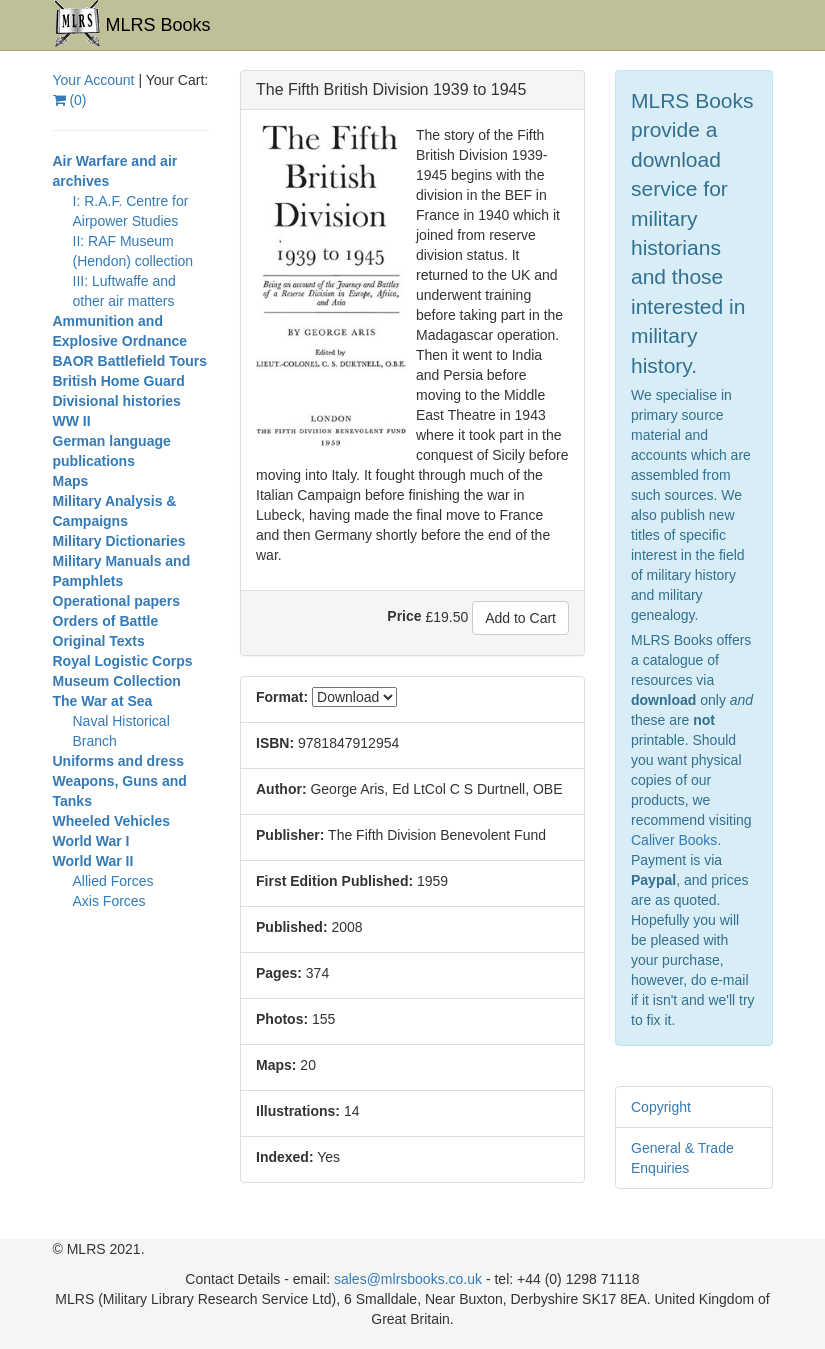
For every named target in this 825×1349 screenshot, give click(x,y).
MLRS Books (132, 24)
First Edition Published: (334, 881)
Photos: (282, 1019)
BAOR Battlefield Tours (130, 361)
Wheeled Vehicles (112, 821)
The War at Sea (103, 701)
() (70, 100)
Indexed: (285, 1157)
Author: (281, 789)
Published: (292, 927)
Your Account (94, 80)
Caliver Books (674, 840)
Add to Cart (520, 618)
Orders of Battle (106, 621)
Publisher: (290, 835)
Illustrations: (298, 1111)
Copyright (661, 1107)
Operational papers (117, 601)
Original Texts (99, 641)
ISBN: (275, 743)
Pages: (279, 973)
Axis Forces (109, 901)
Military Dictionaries (119, 541)
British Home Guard (119, 381)
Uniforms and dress (118, 761)
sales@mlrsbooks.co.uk (408, 1279)
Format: (282, 697)
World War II (93, 861)
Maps (71, 481)
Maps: (276, 1065)
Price (404, 616)
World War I (91, 841)
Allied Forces (113, 881)
